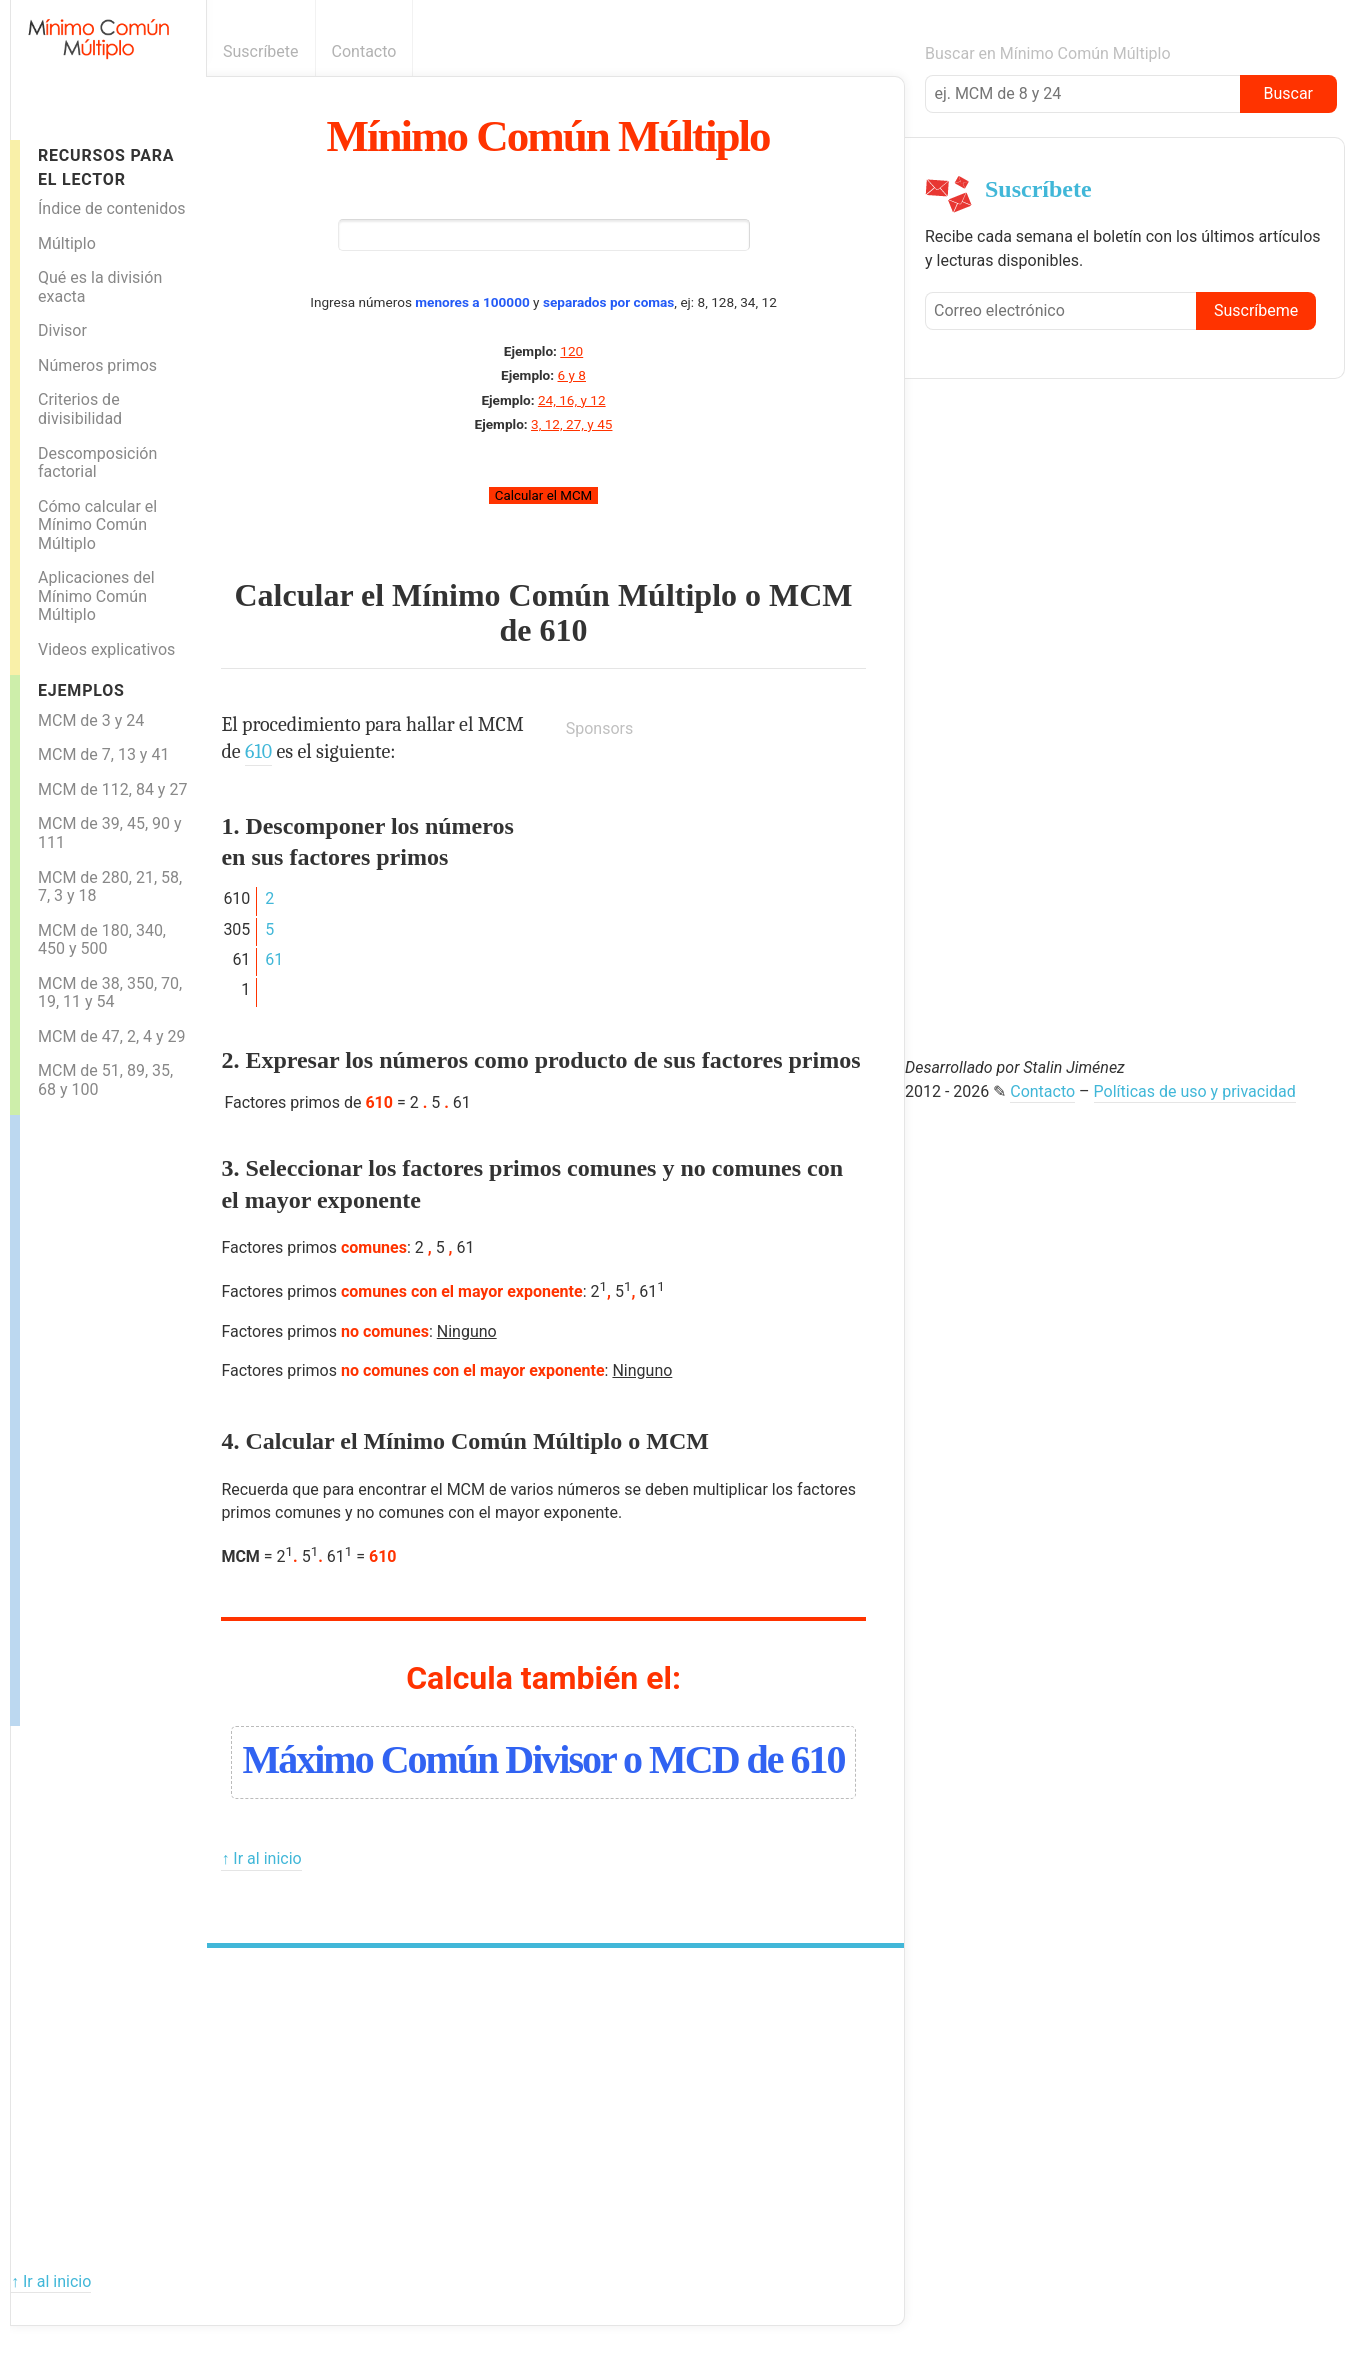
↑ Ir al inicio (261, 1858)
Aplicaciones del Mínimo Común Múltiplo (96, 596)
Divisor (62, 330)
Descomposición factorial (97, 463)
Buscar (1288, 93)
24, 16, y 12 (572, 400)
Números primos (97, 365)
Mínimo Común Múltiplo (548, 136)
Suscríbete (261, 51)
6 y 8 (572, 375)
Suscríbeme (1256, 310)
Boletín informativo (893, 51)
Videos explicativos (106, 649)
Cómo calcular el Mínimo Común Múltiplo (97, 525)
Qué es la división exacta (100, 287)
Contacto (364, 51)
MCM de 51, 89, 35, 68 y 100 (105, 1080)
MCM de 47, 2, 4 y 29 (112, 1036)
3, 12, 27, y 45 (571, 424)
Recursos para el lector (106, 167)
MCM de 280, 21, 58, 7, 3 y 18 (110, 887)
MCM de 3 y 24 (91, 720)
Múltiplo (67, 243)
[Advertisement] (100, 1415)
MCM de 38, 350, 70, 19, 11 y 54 (110, 993)
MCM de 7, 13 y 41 (103, 754)
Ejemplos (81, 690)
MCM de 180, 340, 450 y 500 (102, 940)
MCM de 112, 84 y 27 (112, 789)
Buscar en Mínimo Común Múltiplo (1048, 53)
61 (274, 959)
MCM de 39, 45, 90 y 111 (110, 833)
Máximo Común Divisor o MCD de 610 (543, 1759)
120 (571, 351)
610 (564, 630)
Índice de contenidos (112, 208)
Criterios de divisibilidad (80, 409)
